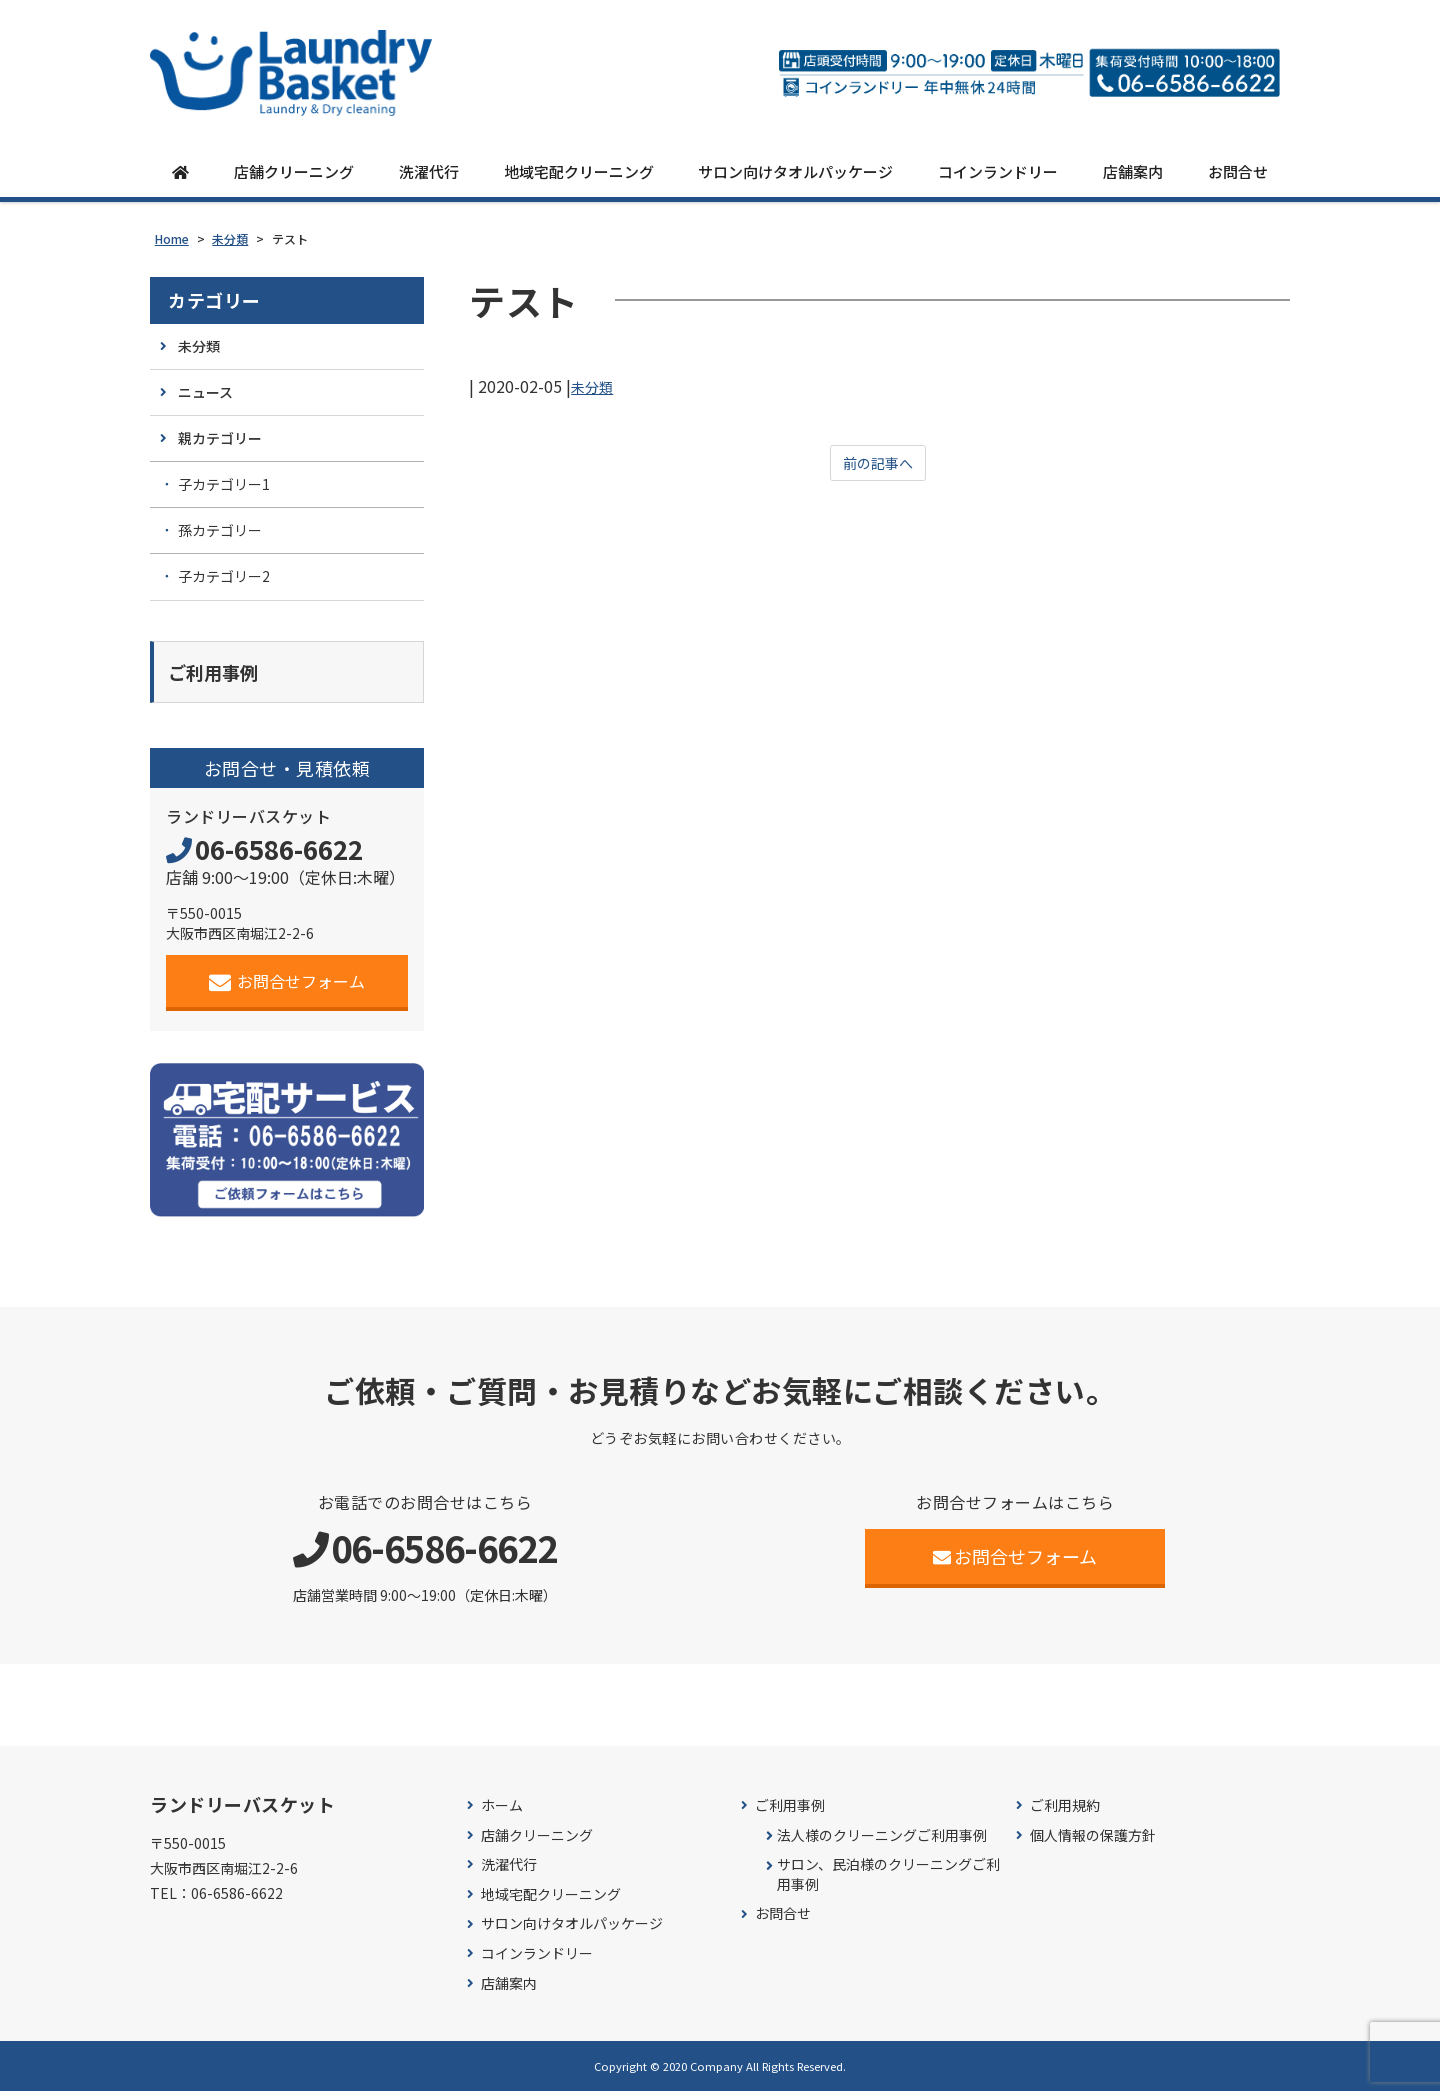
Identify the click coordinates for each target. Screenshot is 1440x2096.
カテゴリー (214, 300)
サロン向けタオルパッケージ (795, 172)
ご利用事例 (790, 1810)
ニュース (205, 392)
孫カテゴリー (220, 531)
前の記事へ (878, 465)
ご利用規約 (1065, 1810)
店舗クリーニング (294, 172)
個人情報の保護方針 (1093, 1839)
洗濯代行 (429, 172)
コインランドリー (998, 172)
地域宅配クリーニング (579, 172)
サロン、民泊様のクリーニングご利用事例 (888, 1879)
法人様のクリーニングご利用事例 (882, 1839)
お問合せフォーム (287, 985)
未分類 (595, 386)
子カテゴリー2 (224, 577)
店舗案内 (1133, 172)
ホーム (502, 1810)
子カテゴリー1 (224, 485)
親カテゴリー (220, 439)
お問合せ (1238, 172)
